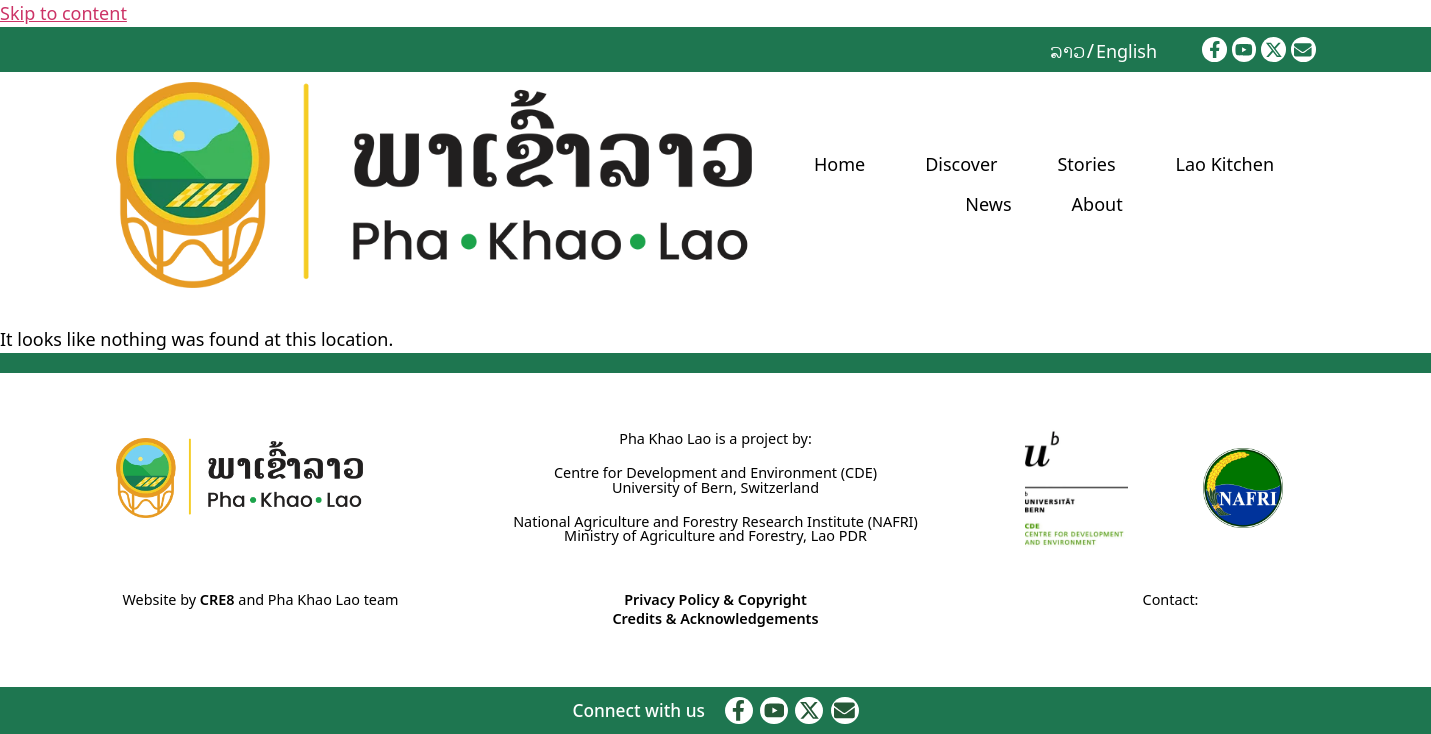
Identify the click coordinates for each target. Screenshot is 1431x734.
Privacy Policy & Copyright (715, 599)
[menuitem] (1067, 50)
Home (839, 164)
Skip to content (63, 13)
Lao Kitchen (1225, 164)
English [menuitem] (1126, 51)
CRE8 (217, 599)
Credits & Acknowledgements (715, 618)
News (988, 204)
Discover (961, 164)
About (1097, 204)
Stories (1086, 164)
